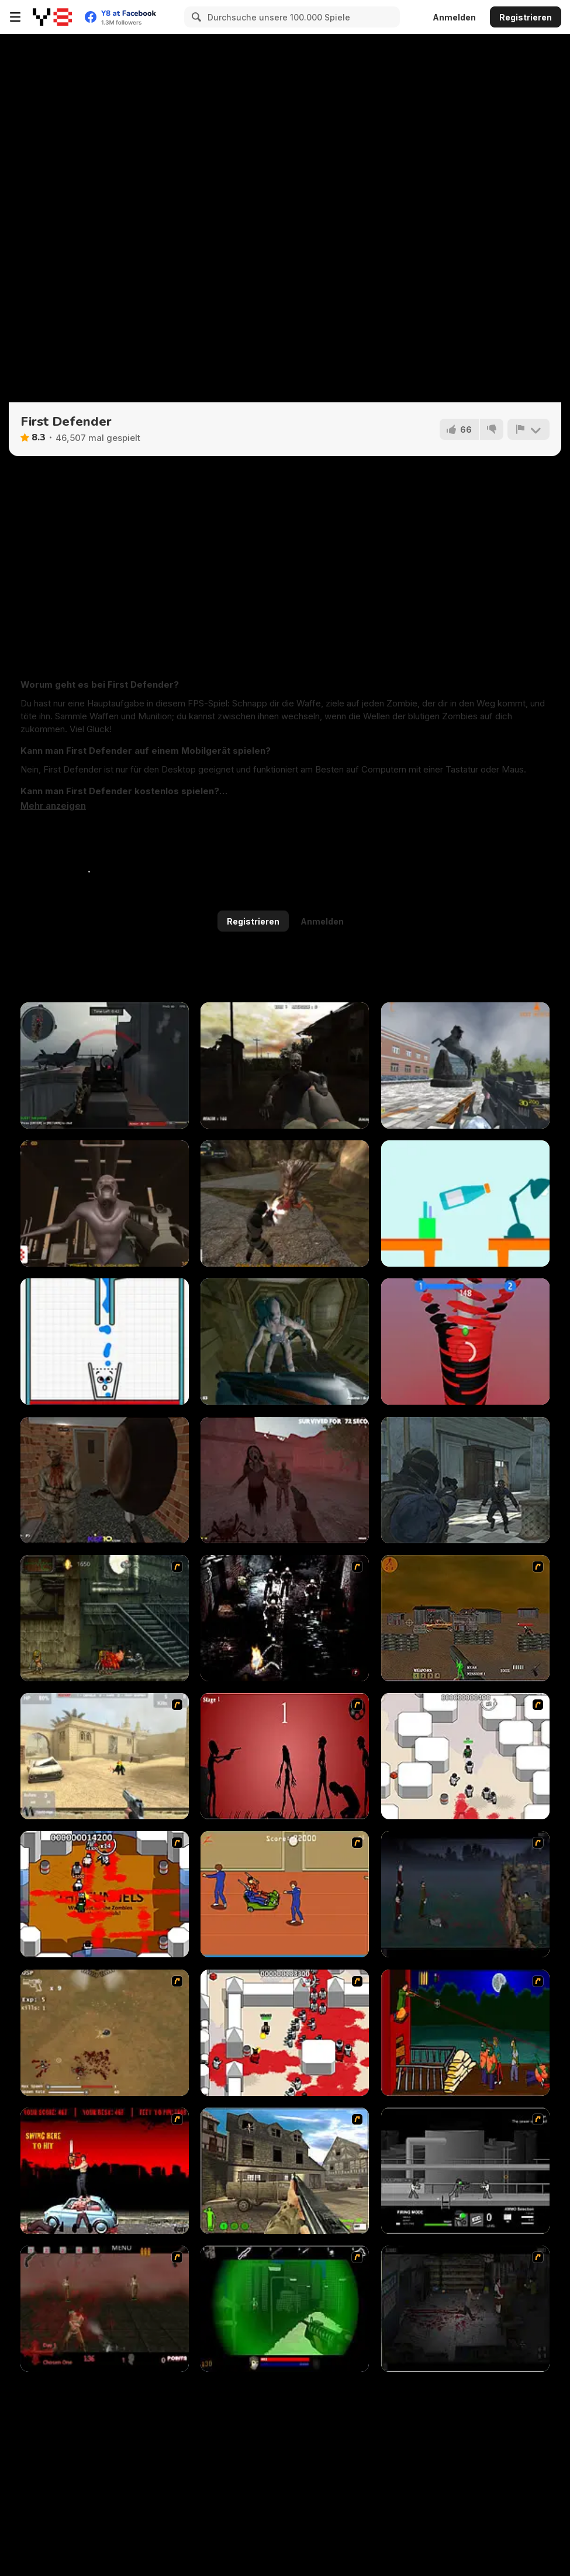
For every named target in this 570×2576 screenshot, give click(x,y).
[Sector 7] (104, 1203)
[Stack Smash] (465, 1341)
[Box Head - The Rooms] (104, 1894)
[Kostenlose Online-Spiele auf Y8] (52, 17)
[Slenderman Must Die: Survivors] (285, 1480)
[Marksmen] (285, 2309)
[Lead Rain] (465, 1065)
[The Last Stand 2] (465, 2309)
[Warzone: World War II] (285, 2171)
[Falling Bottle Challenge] (465, 1203)
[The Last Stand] (465, 1894)
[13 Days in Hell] (104, 2309)
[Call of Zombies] (285, 1065)
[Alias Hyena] (285, 1203)
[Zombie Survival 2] (104, 1618)
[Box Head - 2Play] (285, 2033)
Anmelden (454, 17)
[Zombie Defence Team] (465, 1480)
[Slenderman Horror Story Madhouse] (104, 1480)
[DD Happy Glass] (104, 1341)
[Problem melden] (528, 429)
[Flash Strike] (104, 1756)
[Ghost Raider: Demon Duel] (285, 1618)
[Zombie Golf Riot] (104, 2171)
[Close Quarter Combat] (465, 2171)
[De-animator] (285, 1756)
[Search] (194, 16)
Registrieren (525, 17)
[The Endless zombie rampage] (104, 2033)
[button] (53, 805)
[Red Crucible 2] (104, 1065)
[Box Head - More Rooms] (465, 1756)
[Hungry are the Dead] (465, 2033)
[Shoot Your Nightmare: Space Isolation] (285, 1341)
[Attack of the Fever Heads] (285, 1894)
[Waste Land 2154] (465, 1618)
